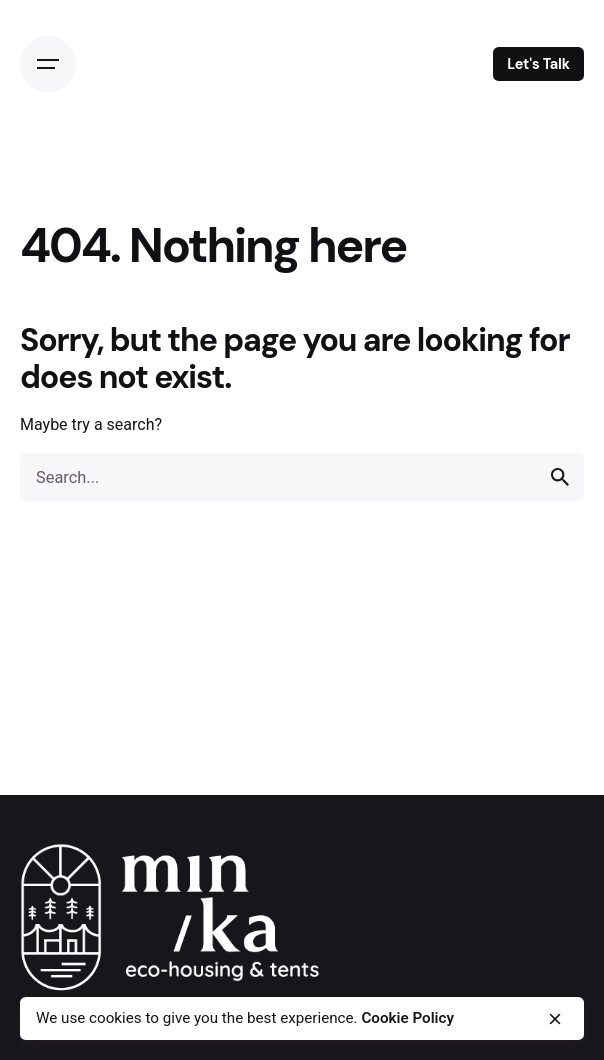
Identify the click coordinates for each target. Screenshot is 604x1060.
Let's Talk (538, 64)
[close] (555, 1019)
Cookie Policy (407, 1018)
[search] (560, 477)
